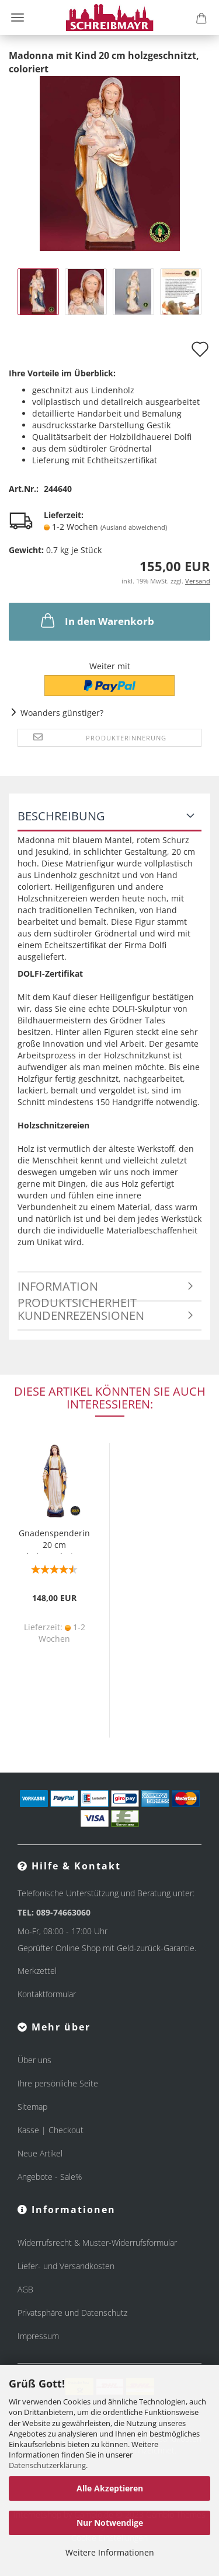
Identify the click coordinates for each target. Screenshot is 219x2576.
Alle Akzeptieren (110, 2488)
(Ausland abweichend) (133, 527)
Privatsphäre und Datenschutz (72, 2312)
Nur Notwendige (110, 2522)
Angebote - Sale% (50, 2176)
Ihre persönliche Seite (58, 2083)
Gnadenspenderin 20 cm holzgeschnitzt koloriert (54, 1541)
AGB (25, 2289)
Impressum (38, 2335)
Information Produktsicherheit (77, 1290)
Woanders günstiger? (61, 712)
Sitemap (32, 2106)
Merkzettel (37, 1970)
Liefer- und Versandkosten (66, 2265)
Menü (17, 17)
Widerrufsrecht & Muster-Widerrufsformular (97, 2242)
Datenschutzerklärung (47, 2465)
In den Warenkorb (96, 620)
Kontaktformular (47, 1994)
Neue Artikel (40, 2153)
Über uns (34, 2059)
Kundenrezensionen (81, 1315)
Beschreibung (61, 816)
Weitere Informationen (109, 2552)
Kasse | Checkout (51, 2129)
